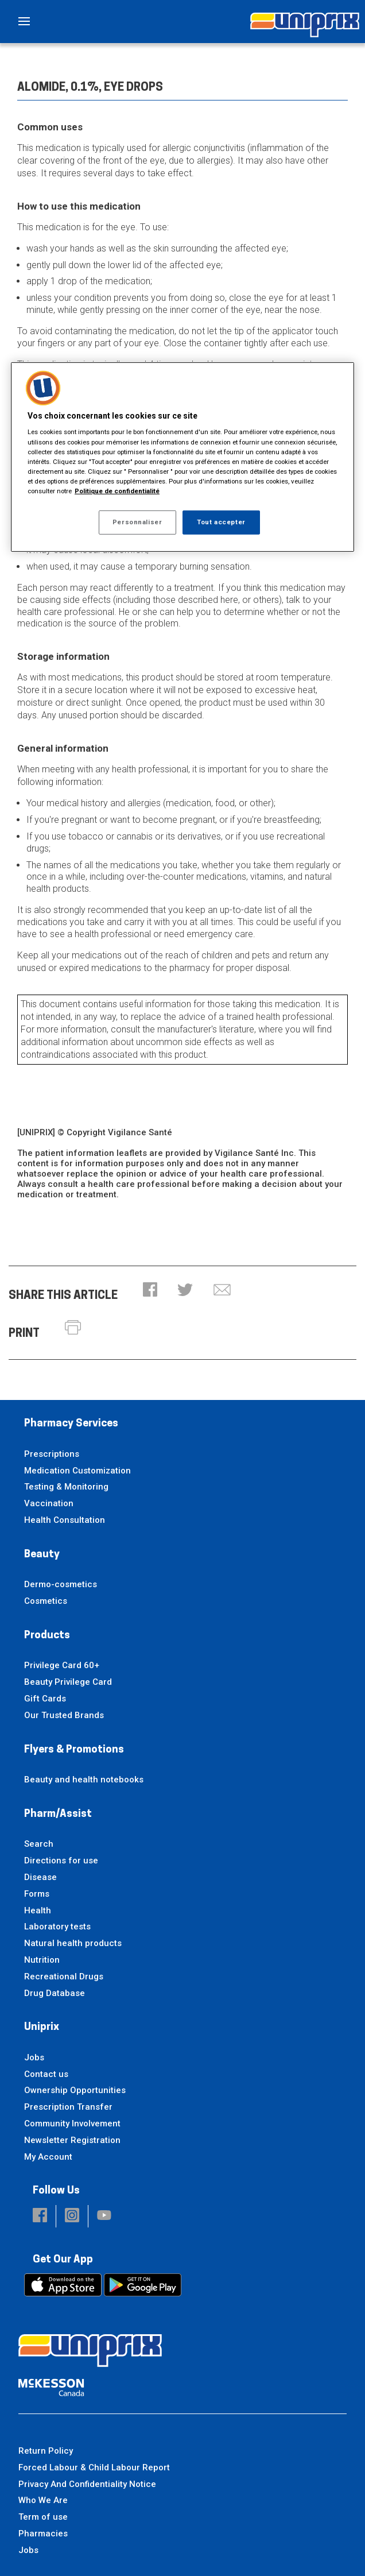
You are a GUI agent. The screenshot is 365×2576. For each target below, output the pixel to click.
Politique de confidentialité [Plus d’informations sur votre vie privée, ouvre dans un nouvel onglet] (117, 491)
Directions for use (61, 1860)
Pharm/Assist (58, 1814)
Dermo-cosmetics (60, 1584)
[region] (182, 457)
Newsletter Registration (72, 2140)
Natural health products (73, 1943)
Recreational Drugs (63, 1976)
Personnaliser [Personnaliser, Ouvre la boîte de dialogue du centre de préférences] (137, 522)
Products (47, 1635)
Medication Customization (77, 1470)
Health (37, 1910)
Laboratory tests (57, 1926)
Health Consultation (64, 1520)
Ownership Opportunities (75, 2090)
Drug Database (54, 1993)
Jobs (34, 2057)
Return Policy (45, 2451)
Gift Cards (45, 1698)
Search (38, 1844)
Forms (36, 1894)
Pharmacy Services (71, 1423)
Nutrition (42, 1960)
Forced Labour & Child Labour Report (94, 2467)
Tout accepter (221, 522)
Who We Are (43, 2500)
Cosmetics (45, 1601)
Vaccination (48, 1503)
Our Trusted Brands (64, 1715)
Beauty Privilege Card (68, 1682)
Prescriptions (51, 1454)
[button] (150, 1290)
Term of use (43, 2517)
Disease (40, 1877)
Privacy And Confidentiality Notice (87, 2484)
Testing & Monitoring (66, 1487)
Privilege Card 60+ (61, 1665)
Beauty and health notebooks (83, 1779)
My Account (48, 2157)
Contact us (46, 2074)
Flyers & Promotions (74, 1750)
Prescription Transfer (68, 2107)
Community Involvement (72, 2123)
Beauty (42, 1554)
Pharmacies (43, 2533)
